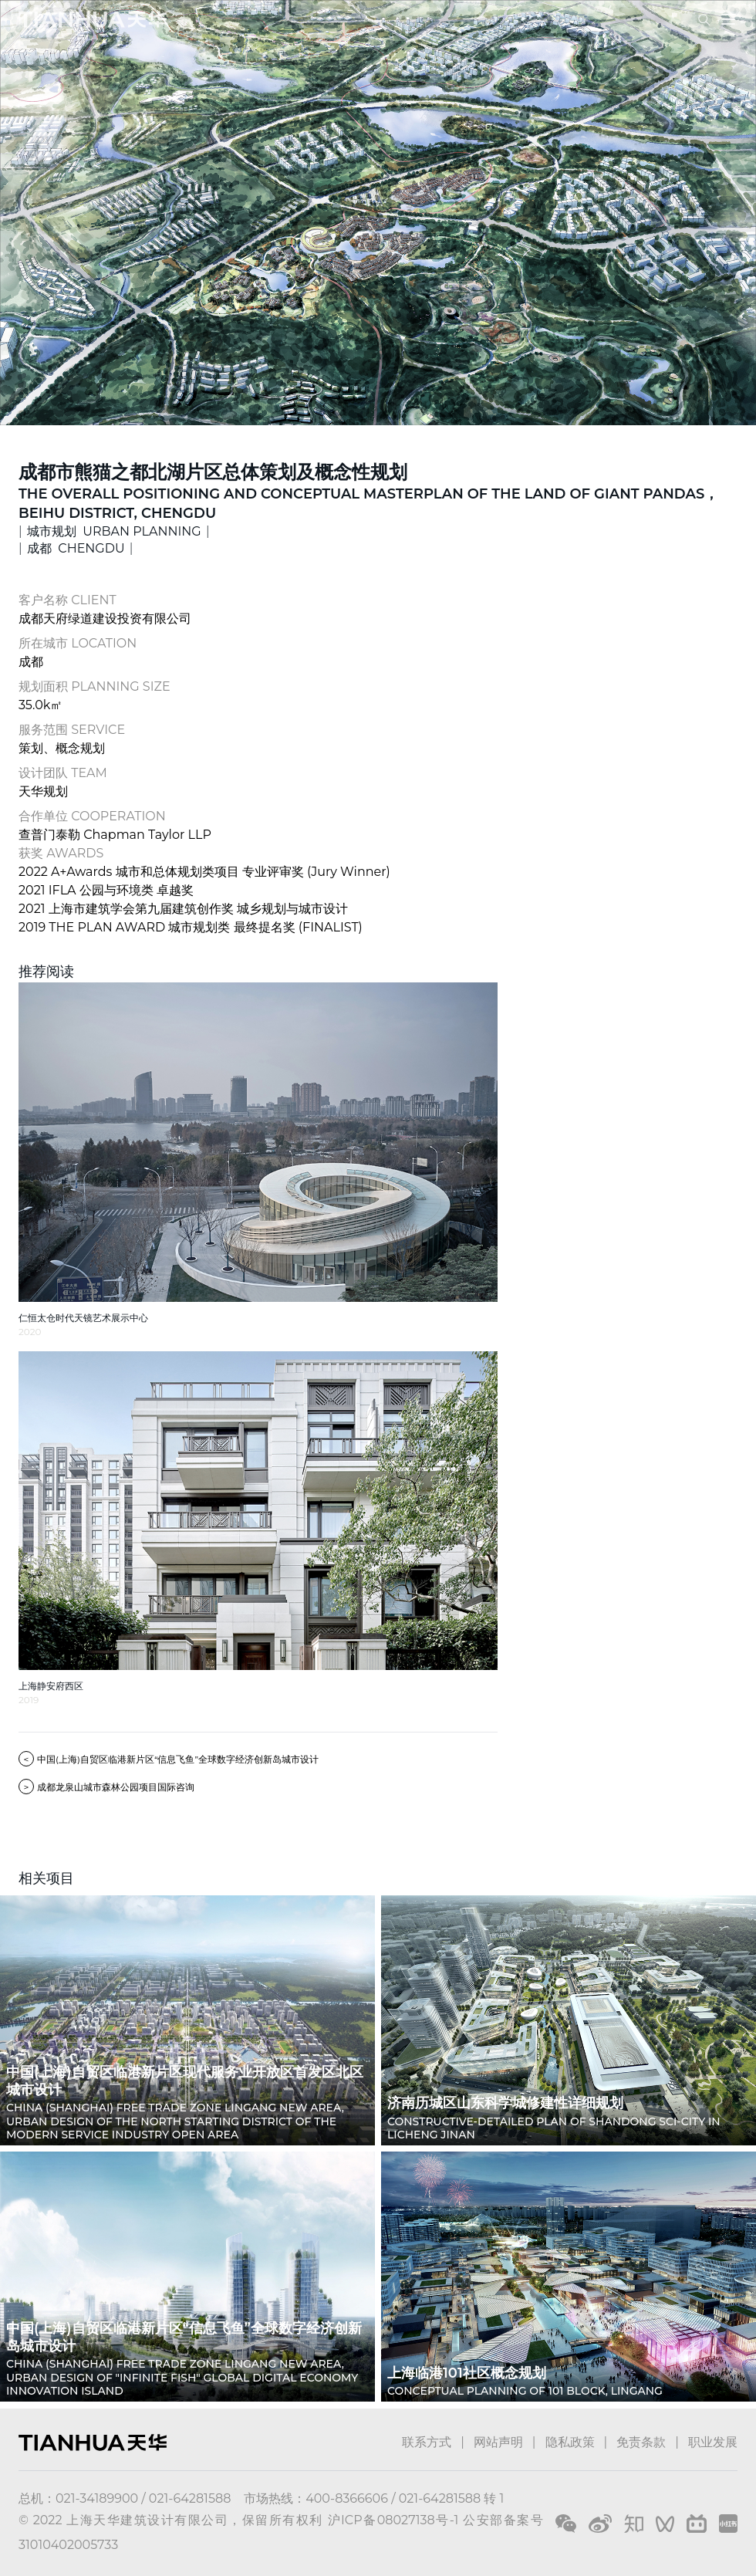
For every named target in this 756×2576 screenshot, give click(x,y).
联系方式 (426, 2442)
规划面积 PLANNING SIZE (94, 686)
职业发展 (712, 2442)
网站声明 (498, 2442)
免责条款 (641, 2442)
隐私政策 (570, 2442)
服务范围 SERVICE (72, 729)
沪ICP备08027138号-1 (393, 2520)
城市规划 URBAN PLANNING (114, 531)
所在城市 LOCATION (78, 643)
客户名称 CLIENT (67, 600)
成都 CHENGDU (76, 548)
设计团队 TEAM (63, 773)
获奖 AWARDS (61, 853)
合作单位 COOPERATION (92, 816)
